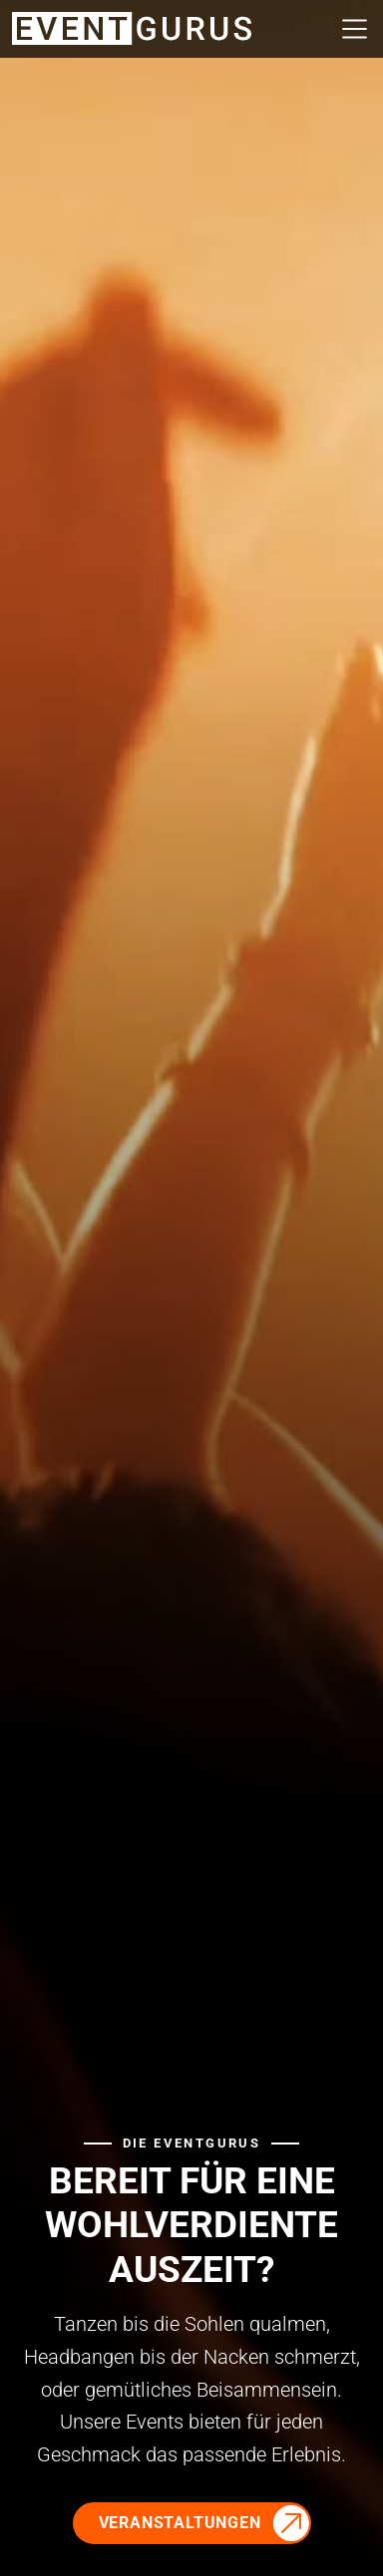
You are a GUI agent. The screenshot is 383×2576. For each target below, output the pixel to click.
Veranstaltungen (180, 2522)
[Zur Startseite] (131, 27)
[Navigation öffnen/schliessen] (349, 29)
